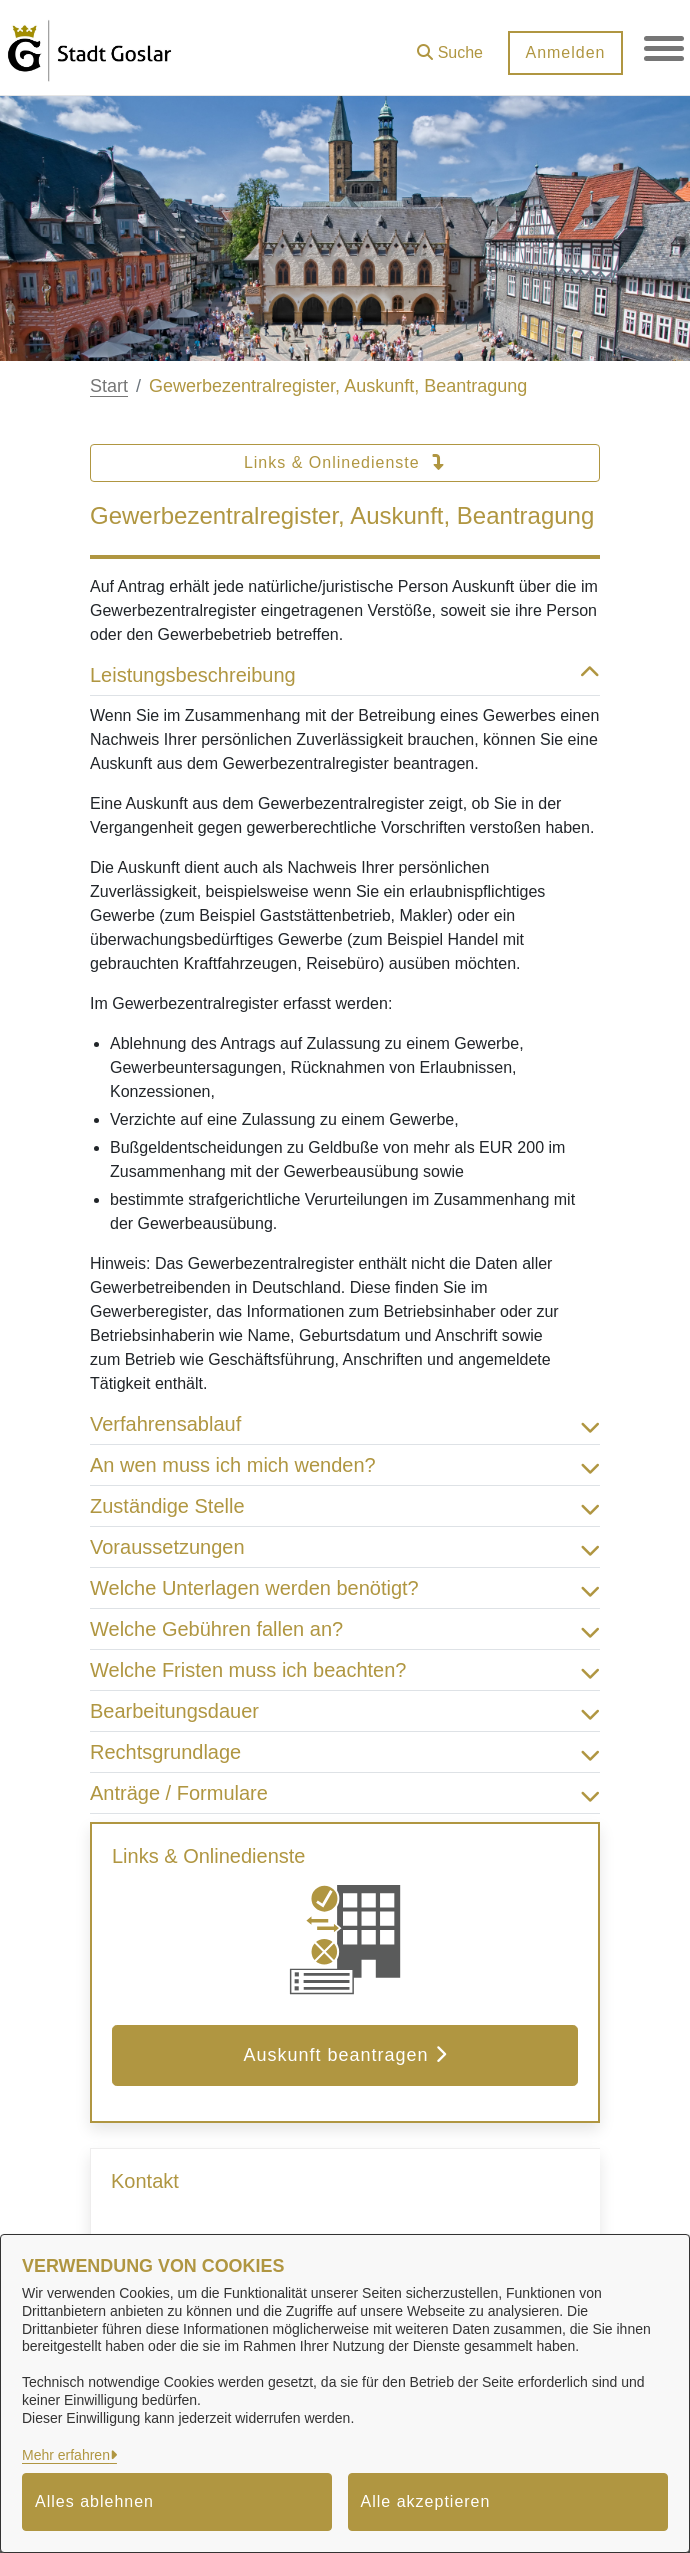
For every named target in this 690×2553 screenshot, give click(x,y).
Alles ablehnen (94, 2501)
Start (109, 386)
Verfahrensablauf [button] (345, 1424)
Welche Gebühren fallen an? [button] (345, 1629)
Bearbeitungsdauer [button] (345, 1711)
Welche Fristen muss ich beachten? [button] (345, 1670)
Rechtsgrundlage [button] (345, 1752)
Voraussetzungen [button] (345, 1547)
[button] (450, 45)
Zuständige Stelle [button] (345, 1506)
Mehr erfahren (66, 2455)
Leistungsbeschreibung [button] (345, 675)
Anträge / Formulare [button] (345, 1793)
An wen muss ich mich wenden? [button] (345, 1465)
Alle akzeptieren (426, 2501)
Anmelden (565, 52)
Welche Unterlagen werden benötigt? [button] (345, 1588)
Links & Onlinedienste (345, 462)
